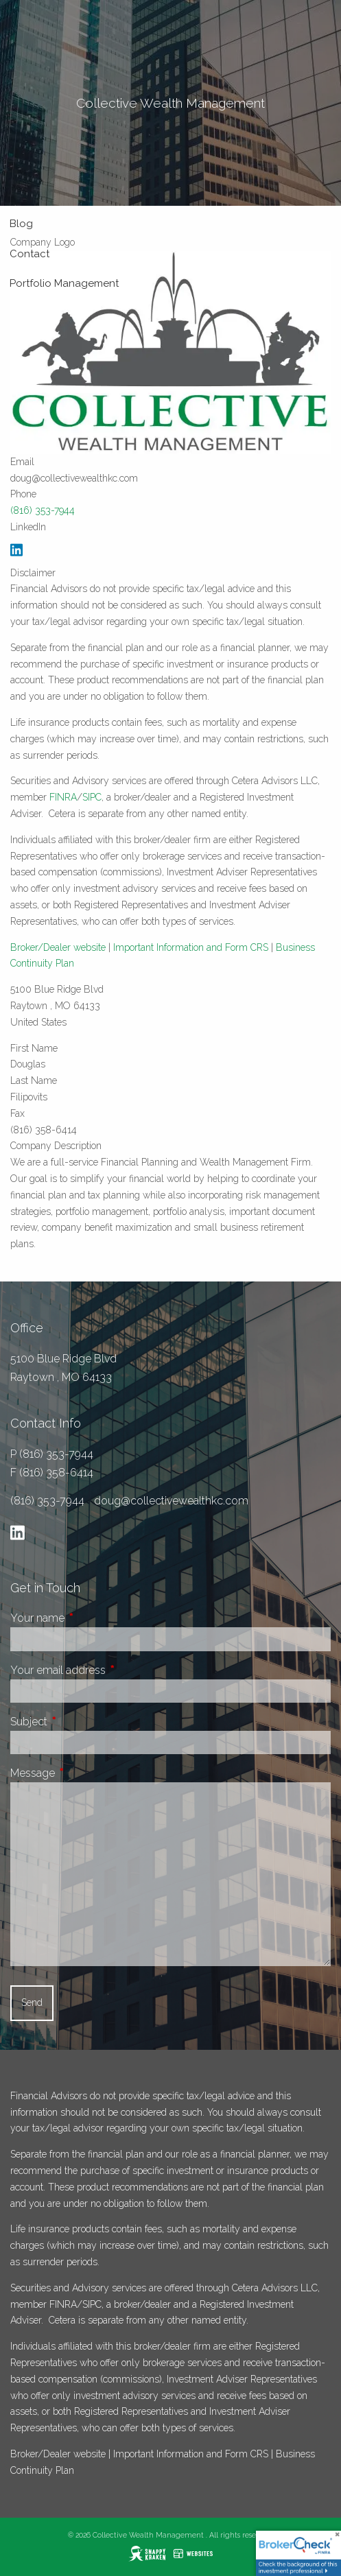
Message (84, 1773)
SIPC (92, 797)
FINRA (63, 797)
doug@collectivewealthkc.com (171, 1500)
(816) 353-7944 (42, 510)
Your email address (109, 1670)
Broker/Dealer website (58, 947)
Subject (80, 1721)
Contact (29, 254)
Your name (88, 1617)
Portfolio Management (64, 283)
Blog (21, 223)
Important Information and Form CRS (190, 947)
